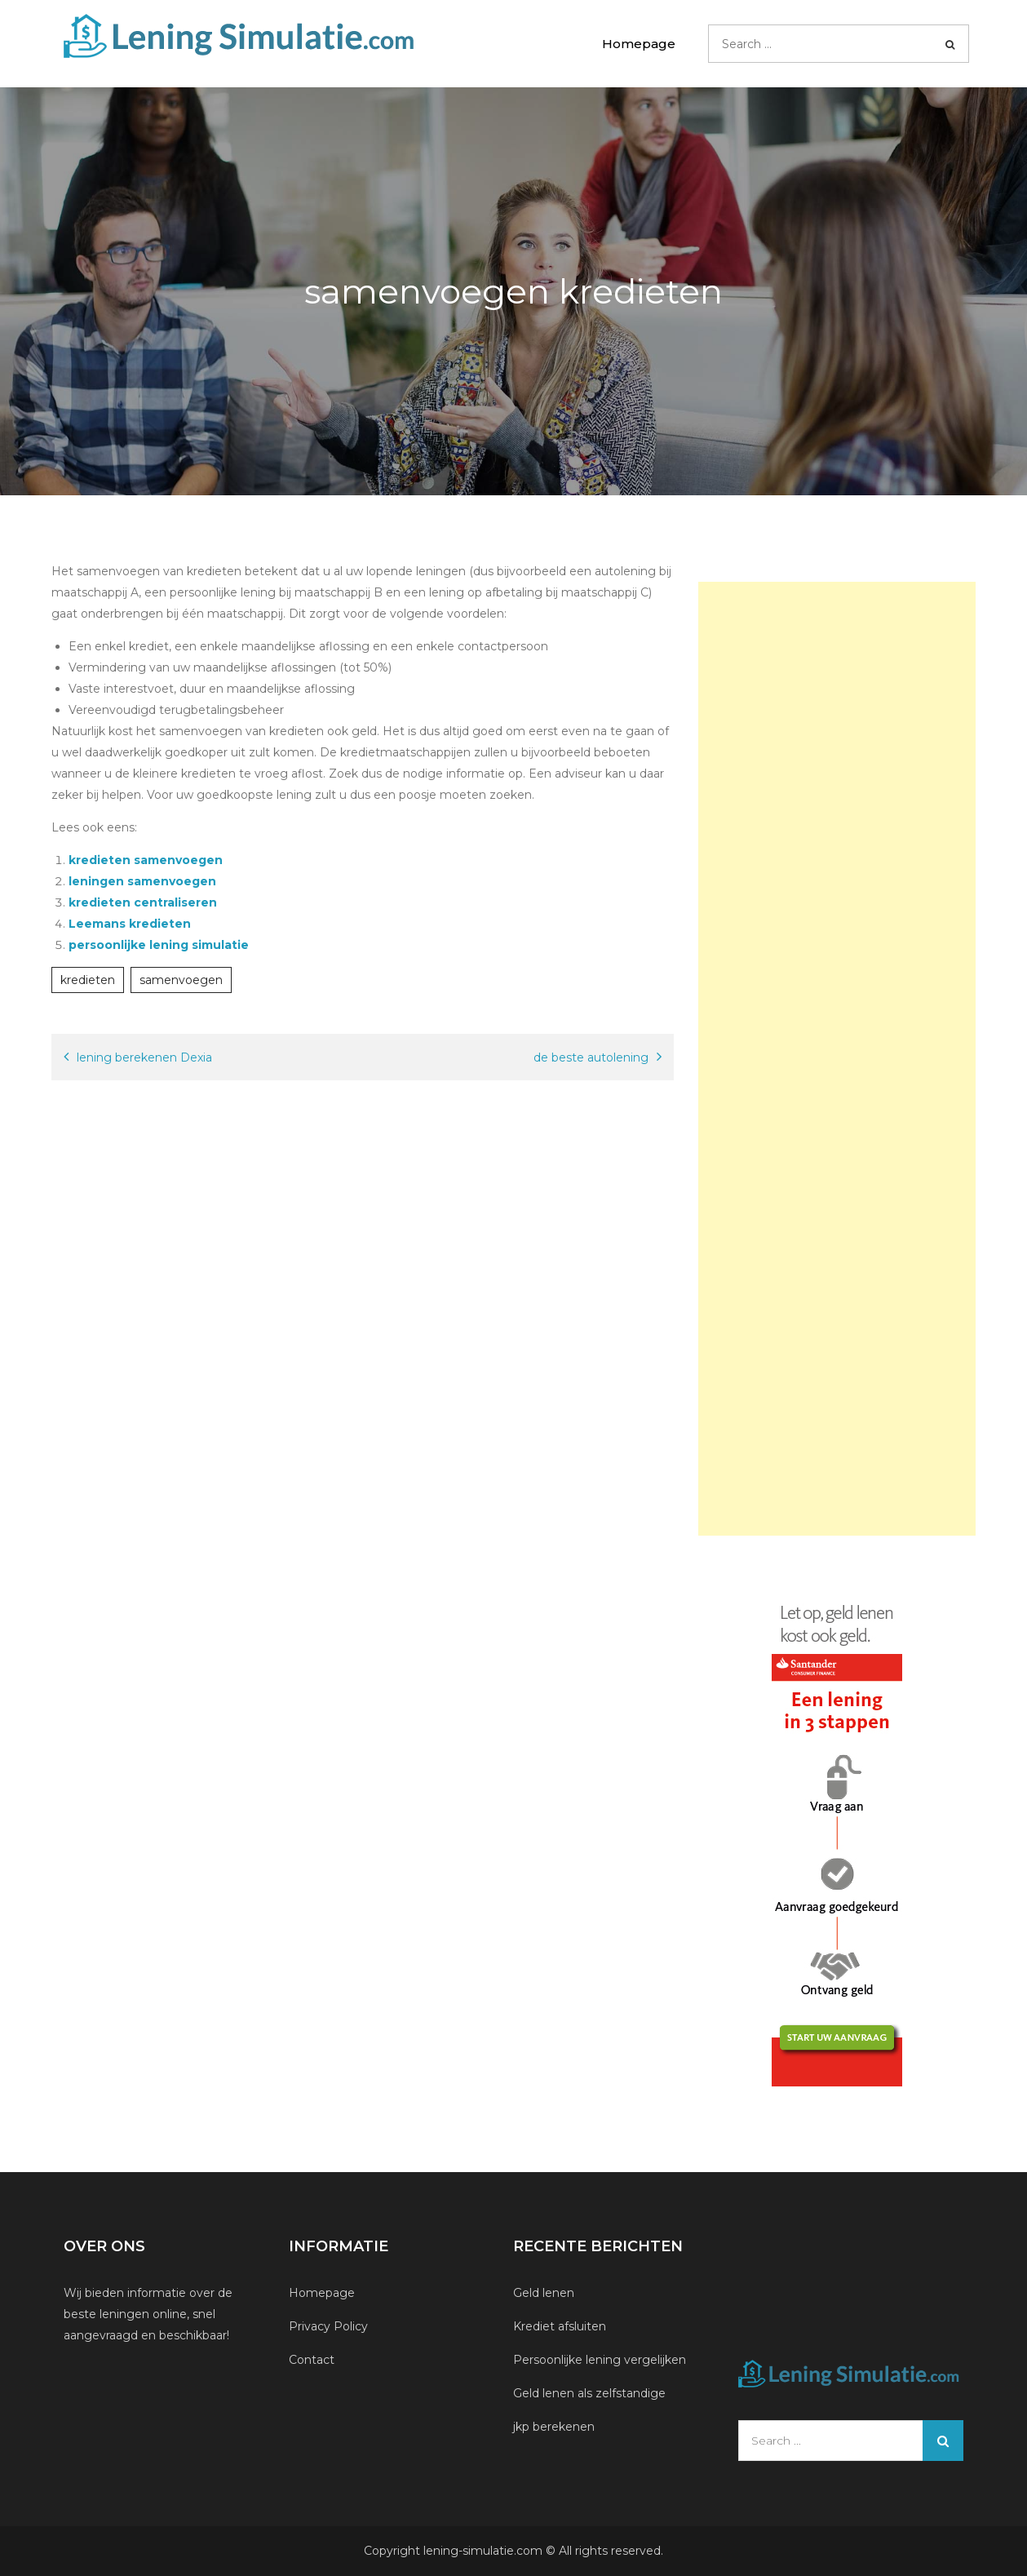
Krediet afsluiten (559, 2326)
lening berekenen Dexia (144, 1057)
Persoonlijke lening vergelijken (601, 2359)
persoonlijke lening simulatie (159, 945)
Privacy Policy (328, 2326)
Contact (311, 2359)
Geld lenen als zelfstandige (589, 2393)
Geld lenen (543, 2293)
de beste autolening (591, 1057)
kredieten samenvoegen (146, 860)
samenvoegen (181, 980)
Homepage (638, 43)
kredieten (87, 980)
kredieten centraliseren (143, 902)
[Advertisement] (837, 1059)
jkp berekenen (554, 2426)
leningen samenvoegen (142, 881)
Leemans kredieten (130, 923)
